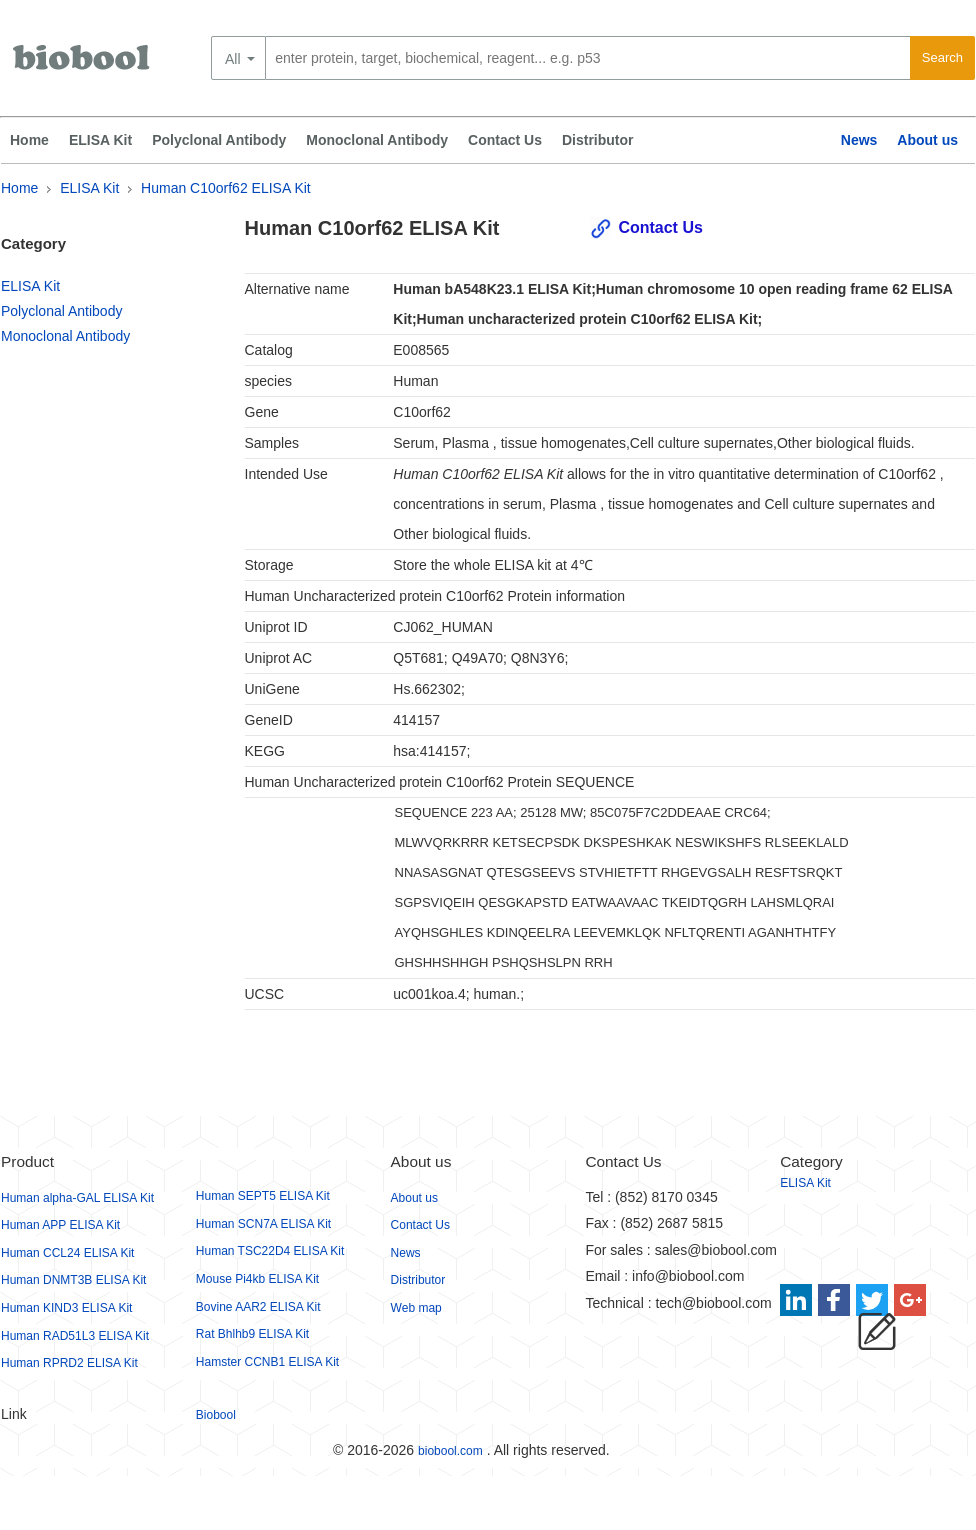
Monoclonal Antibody (377, 140)
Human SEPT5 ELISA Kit (263, 1196)
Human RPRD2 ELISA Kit (69, 1363)
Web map (416, 1308)
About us (927, 140)
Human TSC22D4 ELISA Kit (270, 1251)
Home (29, 140)
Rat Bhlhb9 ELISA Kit (252, 1334)
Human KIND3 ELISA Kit (66, 1308)
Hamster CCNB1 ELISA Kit (267, 1362)
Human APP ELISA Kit (60, 1225)
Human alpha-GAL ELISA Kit (77, 1198)
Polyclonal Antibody (219, 140)
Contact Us (505, 140)
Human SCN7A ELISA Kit (263, 1224)
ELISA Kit (100, 140)
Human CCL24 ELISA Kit (67, 1253)
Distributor (598, 140)
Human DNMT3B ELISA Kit (73, 1280)
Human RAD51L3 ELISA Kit (75, 1336)
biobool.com (450, 1451)
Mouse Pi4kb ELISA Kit (257, 1279)
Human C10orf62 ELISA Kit (226, 188)
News (859, 140)
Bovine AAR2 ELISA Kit (258, 1307)
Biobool (216, 1415)
